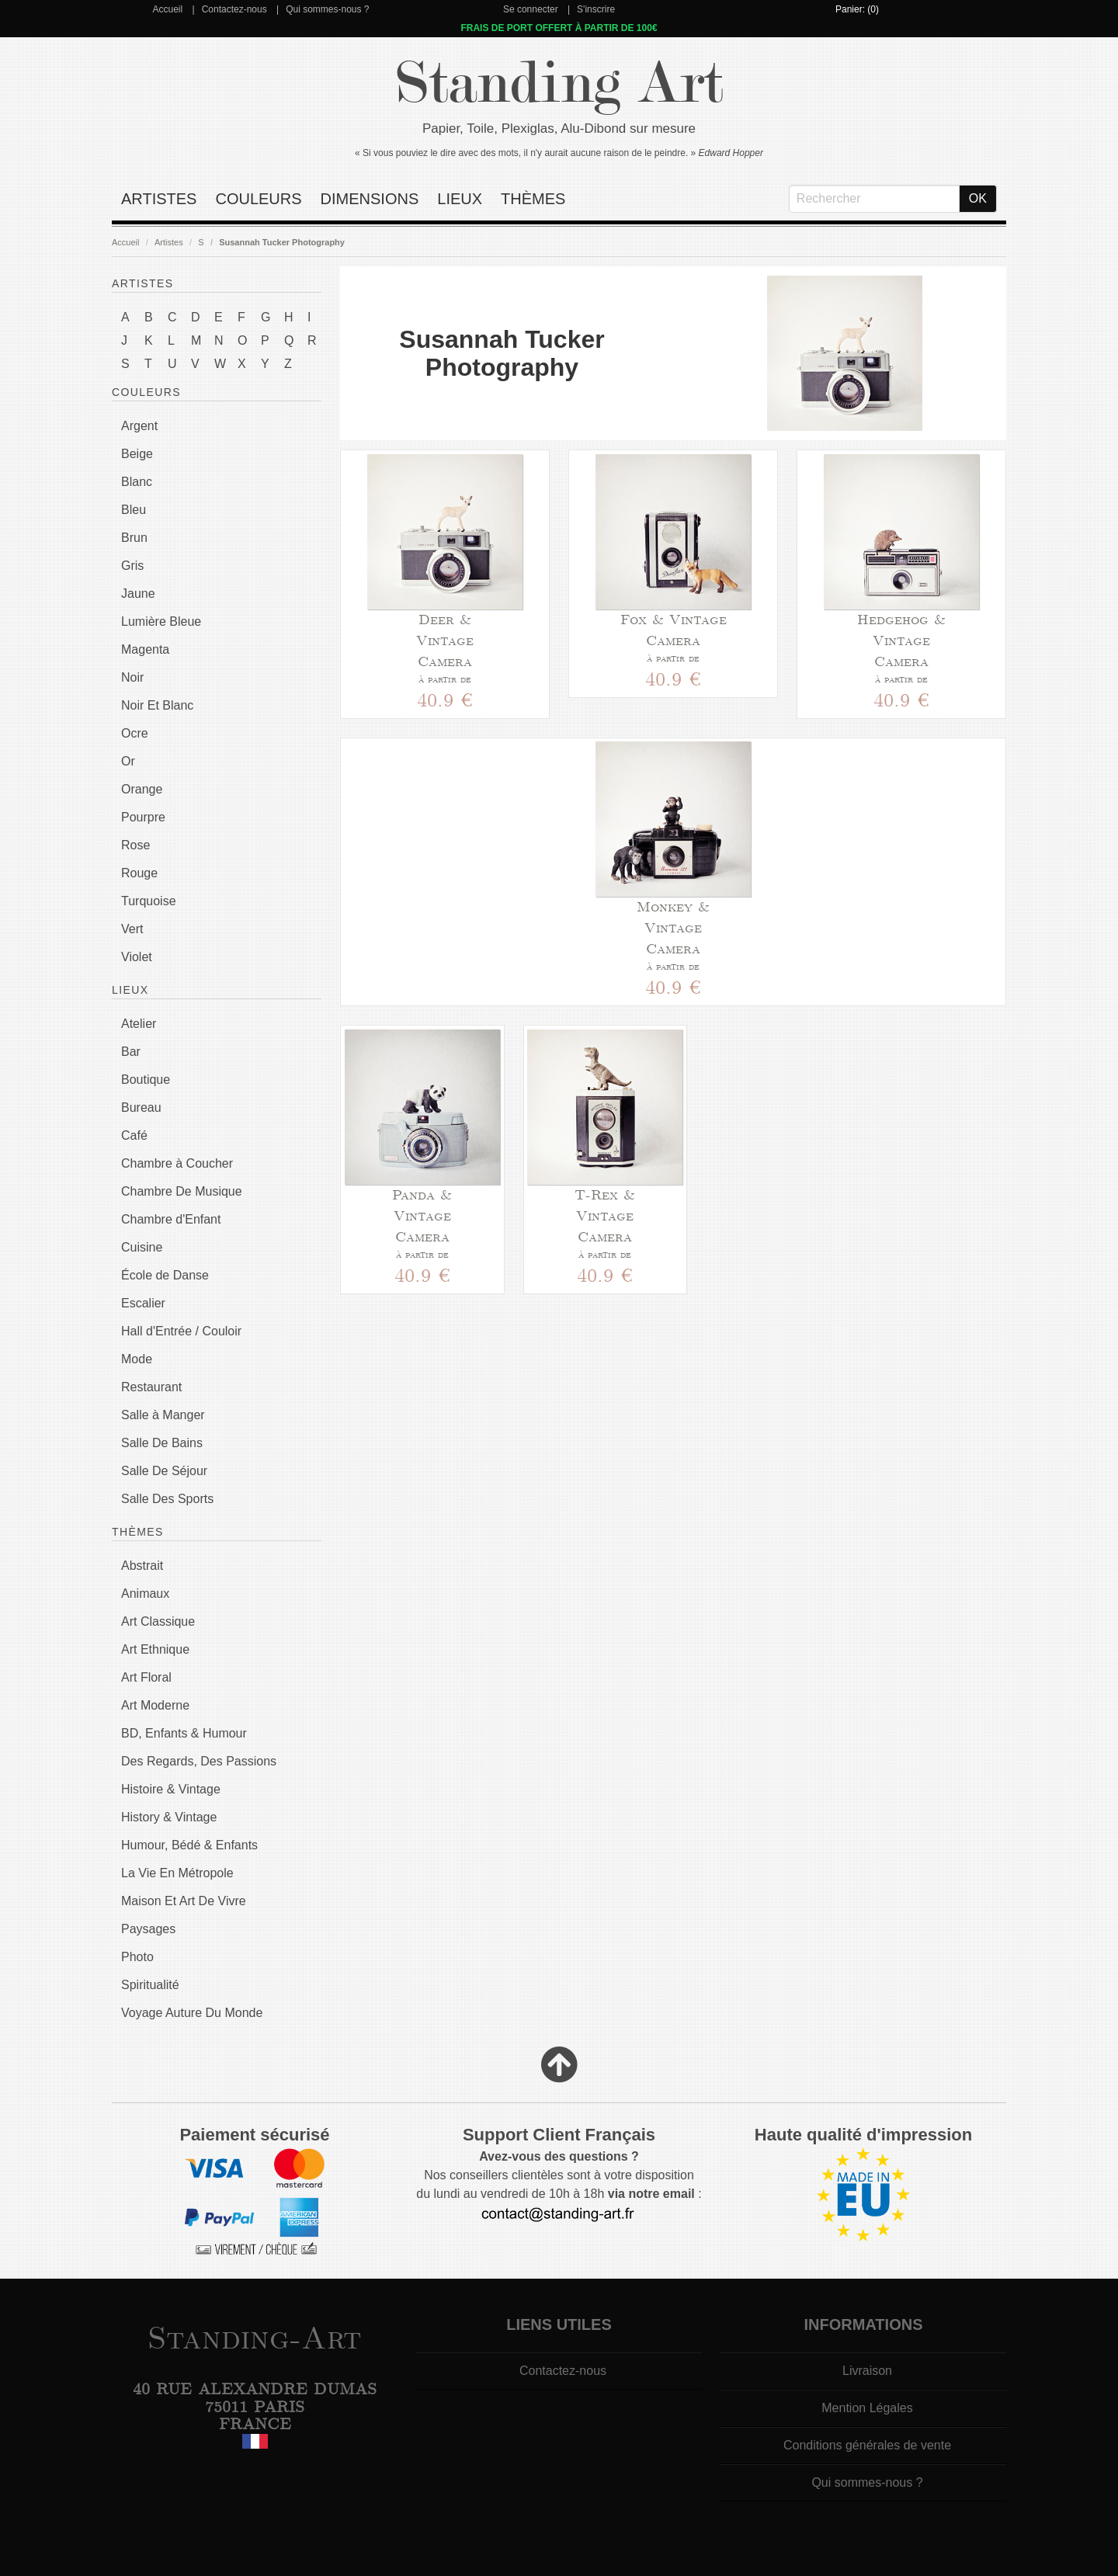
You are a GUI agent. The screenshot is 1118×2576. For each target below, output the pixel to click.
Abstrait (142, 1565)
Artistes (158, 198)
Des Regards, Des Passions (198, 1761)
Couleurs (258, 198)
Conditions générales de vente (867, 2445)
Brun (134, 537)
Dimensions (370, 198)
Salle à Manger (163, 1415)
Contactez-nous (234, 9)
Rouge (139, 873)
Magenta (145, 649)
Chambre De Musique (181, 1191)
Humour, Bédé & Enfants (189, 1845)
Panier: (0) (857, 9)
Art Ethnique (155, 1649)
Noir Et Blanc (157, 705)
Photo (137, 1956)
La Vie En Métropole (177, 1873)
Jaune (138, 593)
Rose (135, 845)
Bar (131, 1051)
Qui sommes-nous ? (327, 9)
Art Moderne (155, 1705)
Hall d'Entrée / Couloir (181, 1331)
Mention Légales (866, 2408)
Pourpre (143, 817)
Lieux (459, 198)
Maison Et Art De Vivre (183, 1901)
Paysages (148, 1928)
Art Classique (158, 1621)
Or (128, 761)
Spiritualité (150, 1984)
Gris (132, 565)
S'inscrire (596, 9)
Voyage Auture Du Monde (191, 2012)
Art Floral (146, 1677)
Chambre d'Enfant (170, 1219)
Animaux (145, 1593)
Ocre (134, 733)
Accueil (167, 9)
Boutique (145, 1079)
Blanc (136, 481)
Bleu (133, 509)
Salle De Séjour (164, 1470)
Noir (132, 677)
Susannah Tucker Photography (282, 242)
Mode (136, 1359)
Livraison (867, 2370)
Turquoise (148, 901)
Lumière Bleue (161, 621)
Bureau (141, 1107)
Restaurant (151, 1387)
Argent (139, 425)
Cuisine (141, 1247)
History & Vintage (169, 1817)
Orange (141, 789)
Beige (137, 453)
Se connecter (530, 9)
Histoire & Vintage (170, 1789)
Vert (132, 929)
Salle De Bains (162, 1442)
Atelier (138, 1023)
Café (134, 1135)
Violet (136, 956)
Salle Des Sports (167, 1498)
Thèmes (533, 198)
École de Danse (165, 1275)
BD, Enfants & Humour (184, 1733)
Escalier (143, 1303)
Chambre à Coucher (177, 1163)
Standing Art (559, 83)
